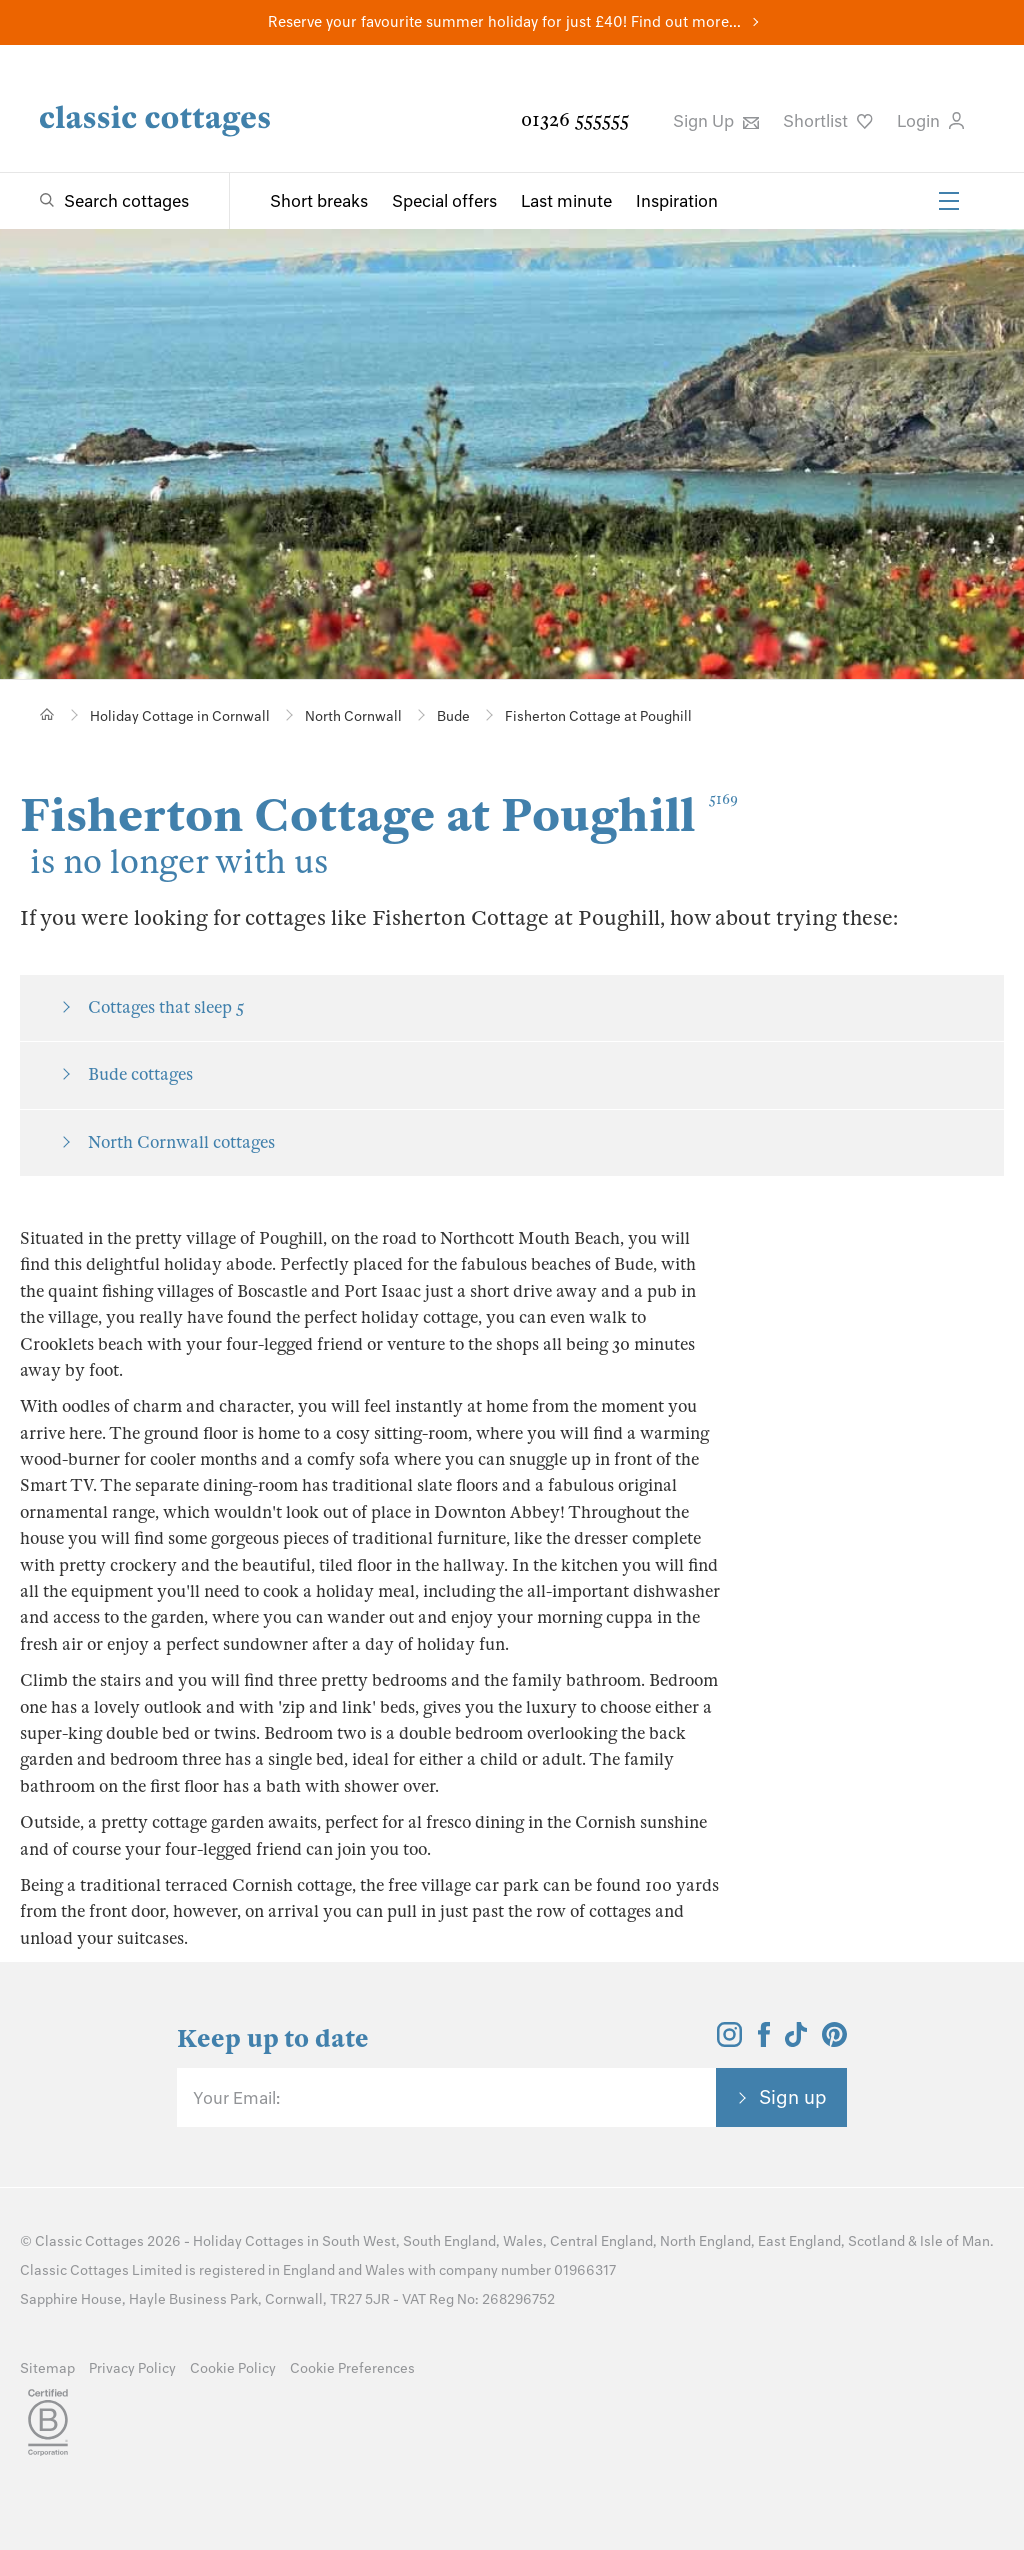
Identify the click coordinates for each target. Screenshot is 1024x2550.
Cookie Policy (233, 2368)
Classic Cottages (89, 2241)
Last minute (566, 201)
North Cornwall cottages (181, 1142)
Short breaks (319, 201)
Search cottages (126, 201)
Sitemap (47, 2368)
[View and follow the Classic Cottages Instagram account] (729, 2041)
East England (799, 2241)
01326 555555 (575, 119)
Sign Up (716, 121)
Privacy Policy (132, 2368)
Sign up (793, 2097)
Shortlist (828, 121)
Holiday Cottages (248, 2241)
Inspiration (677, 201)
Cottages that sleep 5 (166, 1007)
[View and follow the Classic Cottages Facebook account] (764, 2041)
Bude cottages (140, 1074)
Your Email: (236, 2098)
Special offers (444, 201)
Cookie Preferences (352, 2368)
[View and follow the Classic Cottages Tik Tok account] (796, 2041)
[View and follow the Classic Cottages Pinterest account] (834, 2041)
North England (705, 2241)
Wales (523, 2241)
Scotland (876, 2241)
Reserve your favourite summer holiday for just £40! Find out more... (504, 22)
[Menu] (949, 201)
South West (359, 2241)
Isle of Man (955, 2241)
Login (930, 121)
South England (449, 2241)
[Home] (47, 714)
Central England (601, 2241)
